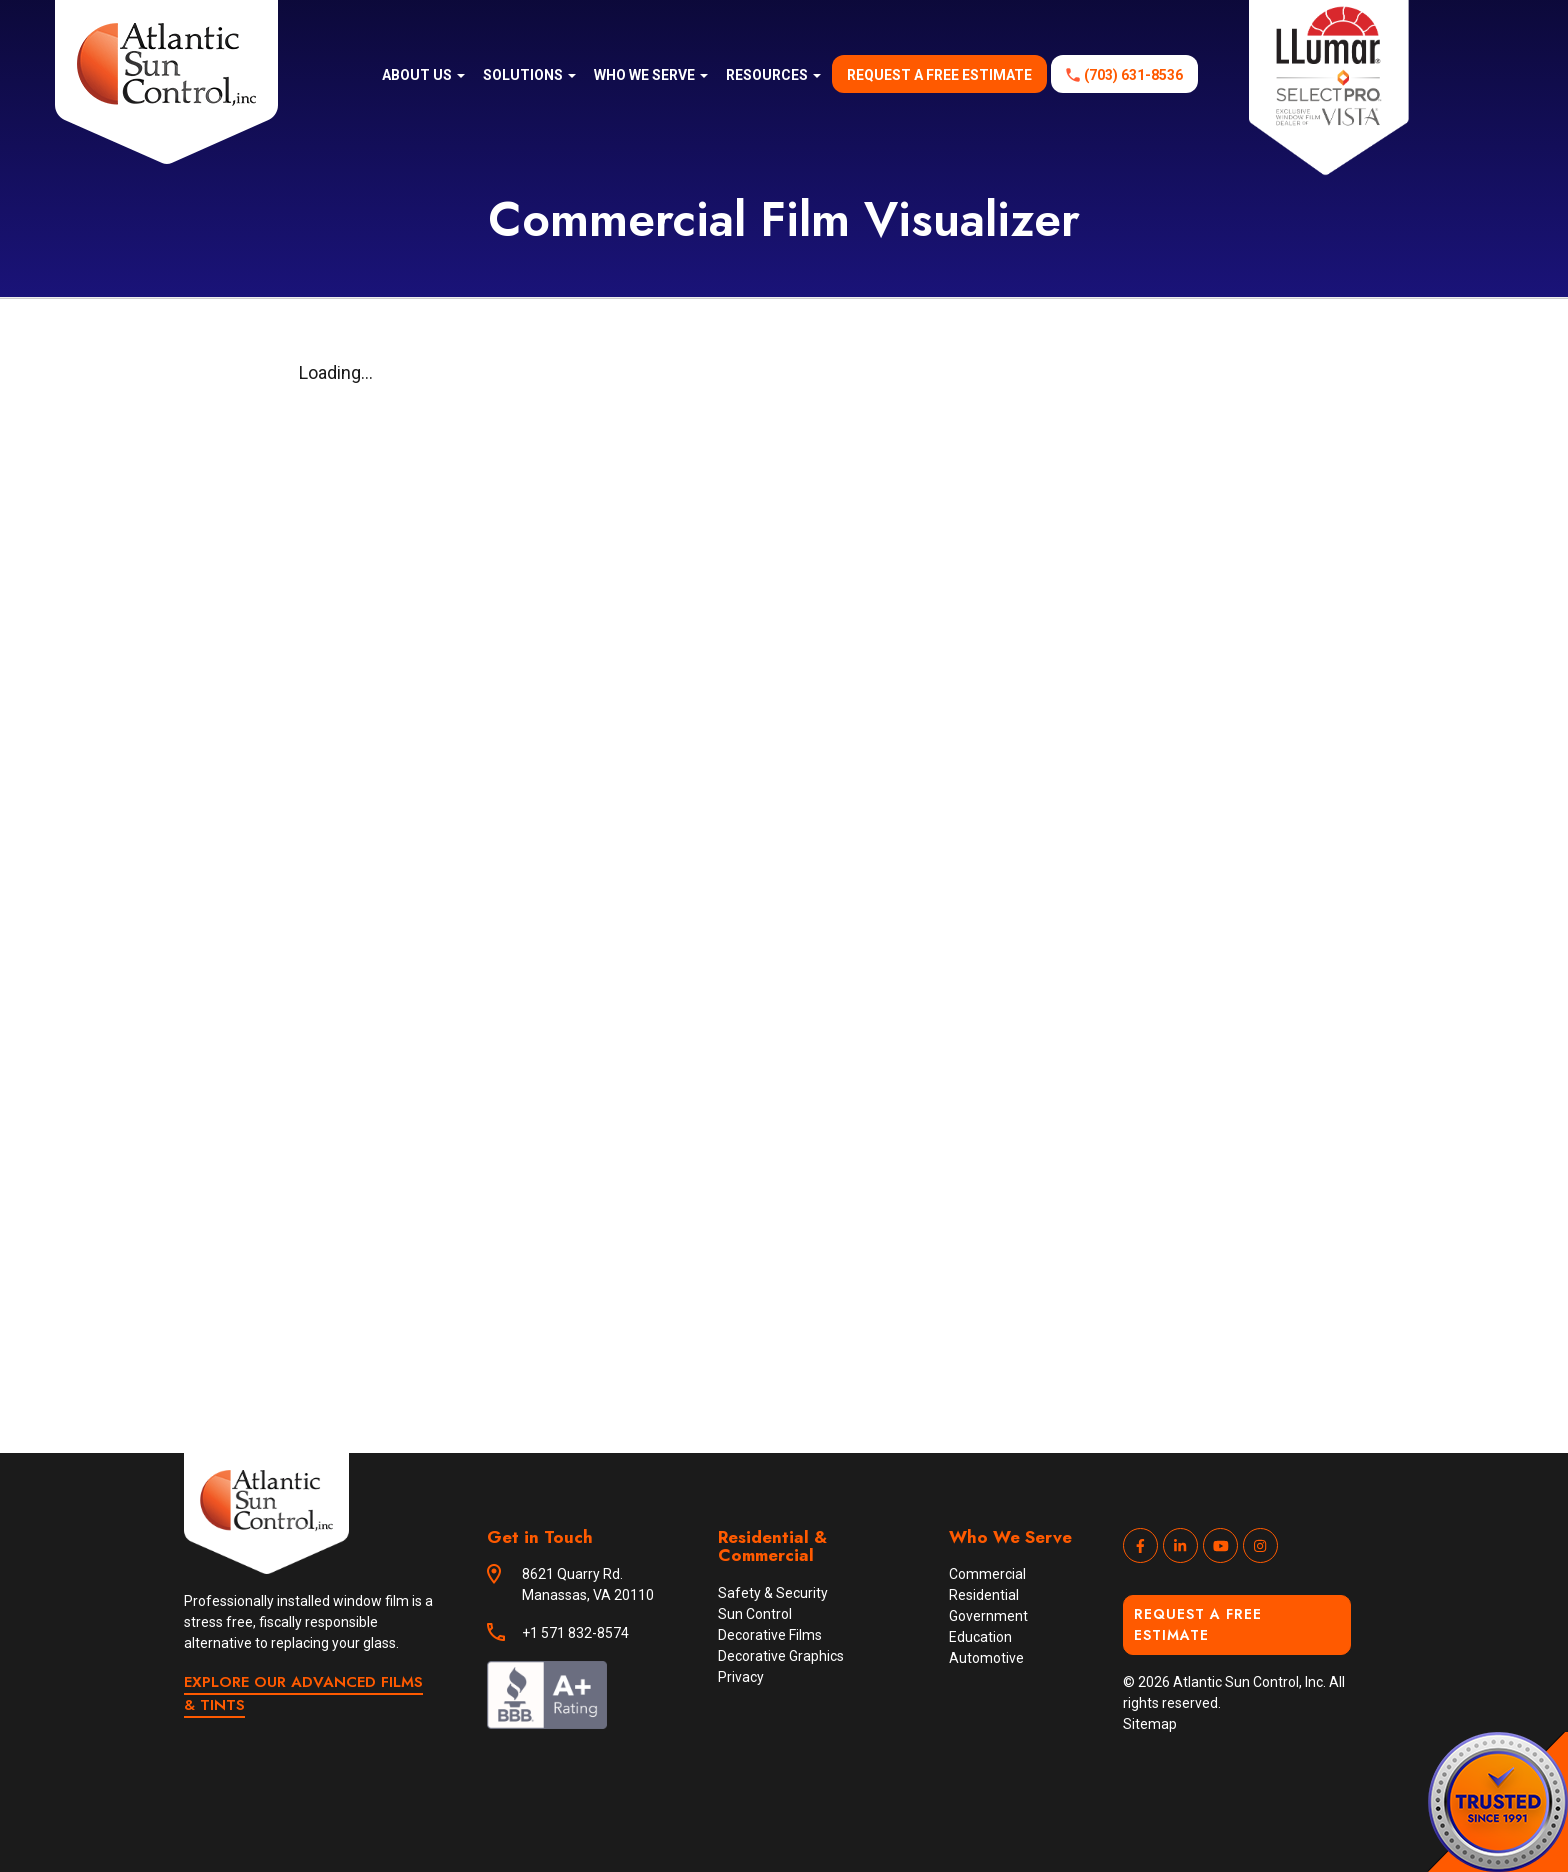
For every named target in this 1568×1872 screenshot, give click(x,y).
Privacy (741, 1677)
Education (980, 1637)
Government (988, 1616)
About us (423, 75)
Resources (773, 75)
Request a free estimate (939, 75)
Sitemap (1150, 1724)
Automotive (986, 1658)
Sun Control (755, 1614)
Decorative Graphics (781, 1656)
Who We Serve (651, 75)
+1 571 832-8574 (575, 1633)
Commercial (987, 1574)
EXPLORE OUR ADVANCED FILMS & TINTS (303, 1693)
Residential (984, 1595)
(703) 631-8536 (1133, 75)
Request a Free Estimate (1198, 1624)
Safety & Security (773, 1593)
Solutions (529, 75)
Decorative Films (770, 1635)
